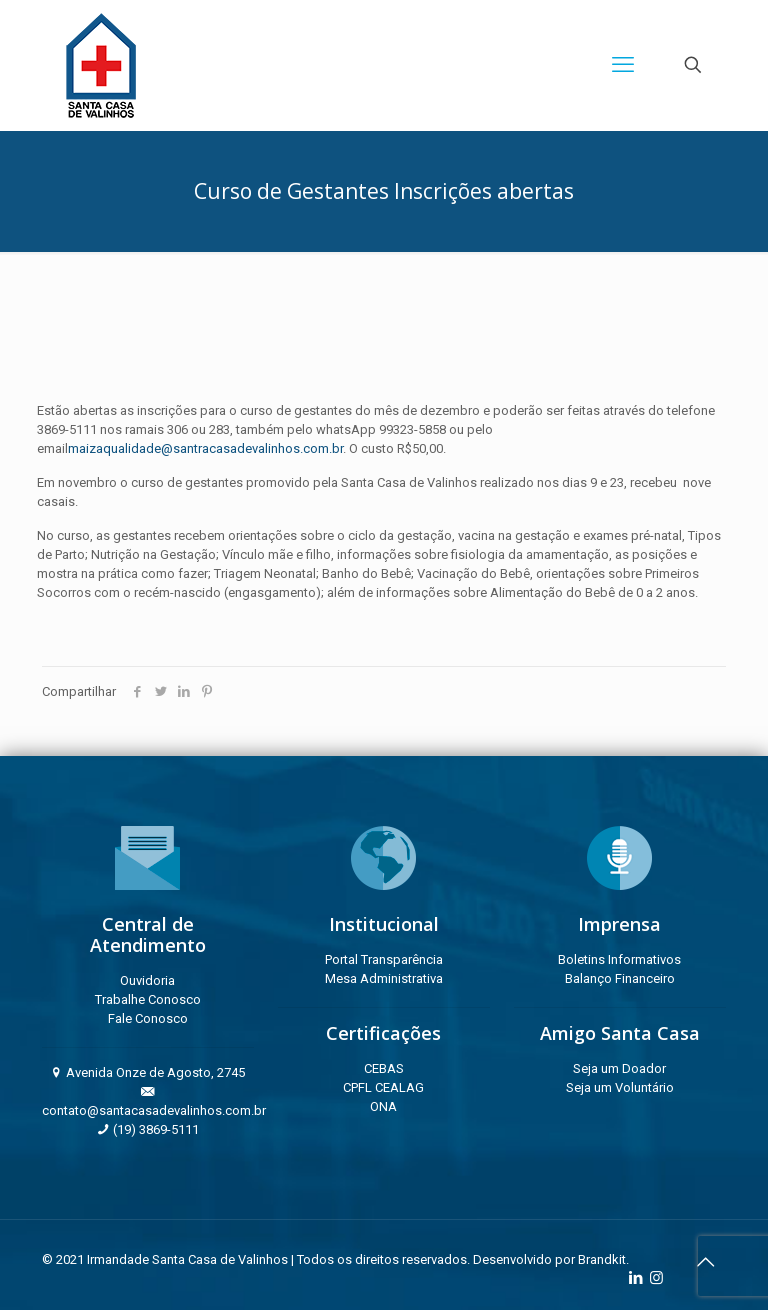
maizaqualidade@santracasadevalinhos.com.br (205, 448)
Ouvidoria (147, 980)
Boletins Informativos (619, 959)
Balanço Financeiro (620, 978)
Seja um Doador (619, 1068)
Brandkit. (603, 1259)
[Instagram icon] (656, 1278)
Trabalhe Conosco (148, 999)
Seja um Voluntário (620, 1087)
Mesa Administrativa (384, 978)
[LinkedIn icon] (635, 1278)
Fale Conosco (148, 1018)
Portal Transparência (384, 959)
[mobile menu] (623, 65)
